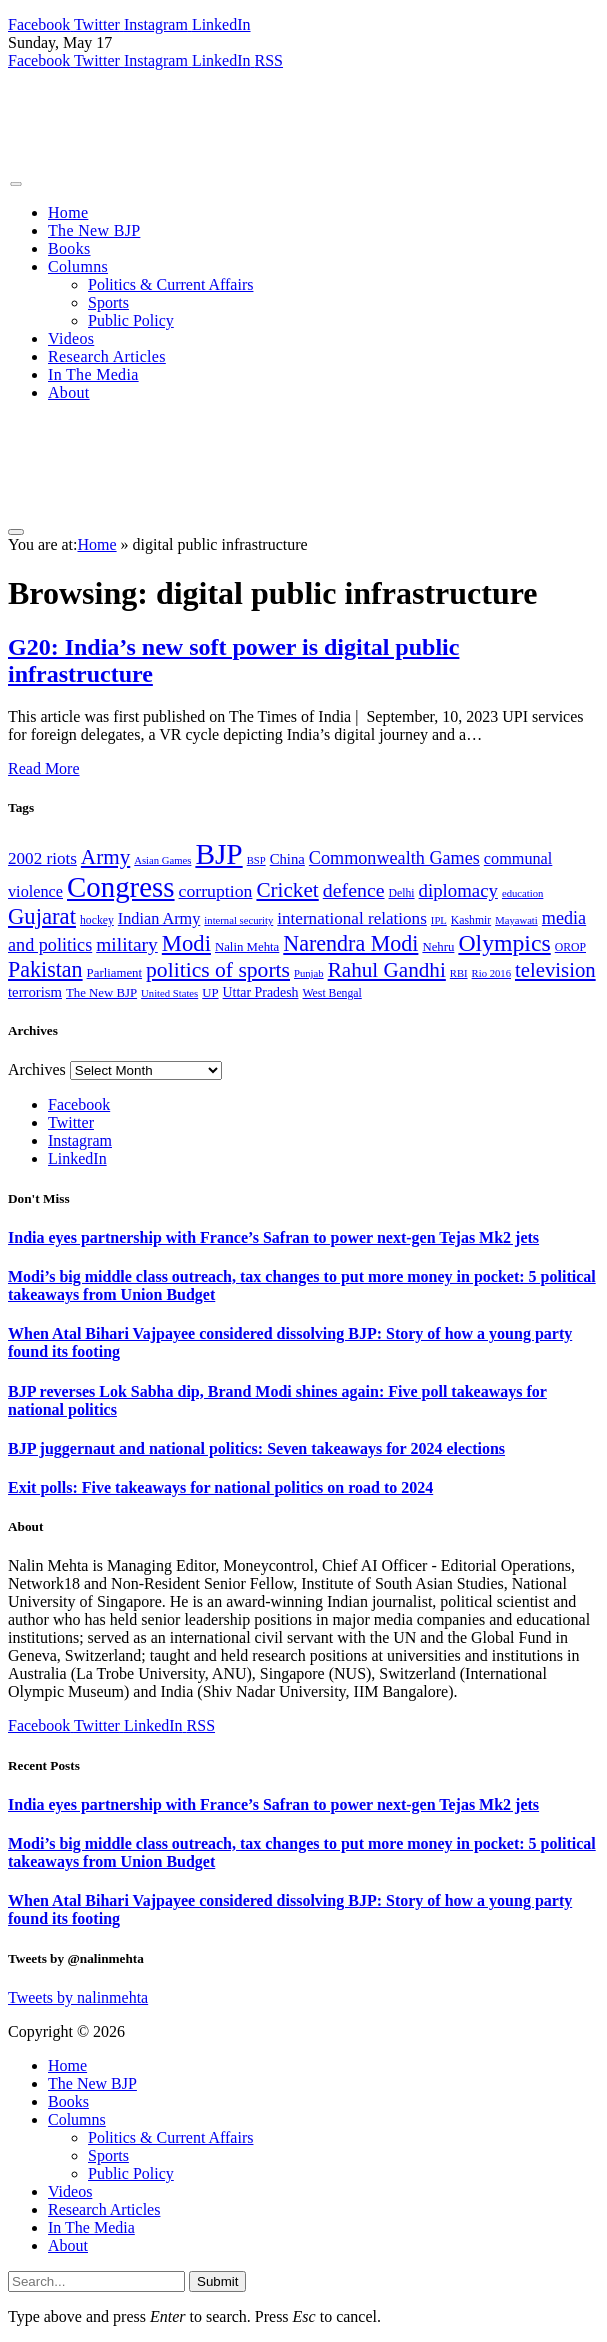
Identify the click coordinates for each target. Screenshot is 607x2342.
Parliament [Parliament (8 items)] (114, 973)
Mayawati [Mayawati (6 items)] (516, 920)
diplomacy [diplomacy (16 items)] (458, 890)
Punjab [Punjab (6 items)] (309, 973)
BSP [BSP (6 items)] (256, 860)
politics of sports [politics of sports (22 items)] (218, 970)
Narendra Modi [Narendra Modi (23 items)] (350, 943)
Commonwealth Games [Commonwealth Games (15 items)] (394, 858)
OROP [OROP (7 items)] (570, 947)
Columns (78, 266)
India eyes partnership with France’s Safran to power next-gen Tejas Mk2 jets (273, 1237)
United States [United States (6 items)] (169, 993)
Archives (37, 1069)
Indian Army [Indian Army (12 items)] (159, 919)
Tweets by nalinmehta (78, 1997)
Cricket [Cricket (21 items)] (287, 890)
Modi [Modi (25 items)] (186, 943)
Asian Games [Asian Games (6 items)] (162, 860)
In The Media (93, 374)
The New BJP (94, 230)
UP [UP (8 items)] (210, 993)
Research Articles (107, 356)
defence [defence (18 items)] (354, 890)
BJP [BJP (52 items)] (218, 854)
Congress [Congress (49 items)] (121, 887)
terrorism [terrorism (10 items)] (35, 992)
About (69, 392)
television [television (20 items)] (555, 970)
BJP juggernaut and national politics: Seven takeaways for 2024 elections (256, 1448)
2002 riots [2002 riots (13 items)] (42, 858)
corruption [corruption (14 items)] (216, 891)
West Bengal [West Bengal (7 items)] (332, 993)
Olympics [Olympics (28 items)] (504, 943)
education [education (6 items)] (522, 893)
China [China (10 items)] (287, 859)
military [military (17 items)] (127, 944)
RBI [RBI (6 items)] (459, 973)
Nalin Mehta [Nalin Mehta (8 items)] (247, 947)
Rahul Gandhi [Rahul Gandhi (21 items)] (387, 970)
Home (68, 212)
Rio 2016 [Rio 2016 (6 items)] (491, 973)
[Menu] (15, 184)
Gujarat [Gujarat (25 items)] (42, 916)
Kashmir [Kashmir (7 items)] (471, 920)
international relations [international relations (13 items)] (352, 918)
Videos (71, 338)
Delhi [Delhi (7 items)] (402, 893)
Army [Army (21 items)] (105, 857)
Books (69, 248)
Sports (108, 302)
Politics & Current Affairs (170, 284)
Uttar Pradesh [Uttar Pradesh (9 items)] (261, 992)
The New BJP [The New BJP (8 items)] (101, 993)
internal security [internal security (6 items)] (238, 920)
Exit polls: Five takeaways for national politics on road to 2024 (220, 1487)
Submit (217, 2281)
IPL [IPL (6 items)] (439, 920)
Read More (44, 768)
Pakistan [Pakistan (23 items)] (45, 969)
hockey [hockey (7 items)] (97, 920)
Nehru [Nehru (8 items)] (438, 947)
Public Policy (131, 320)
